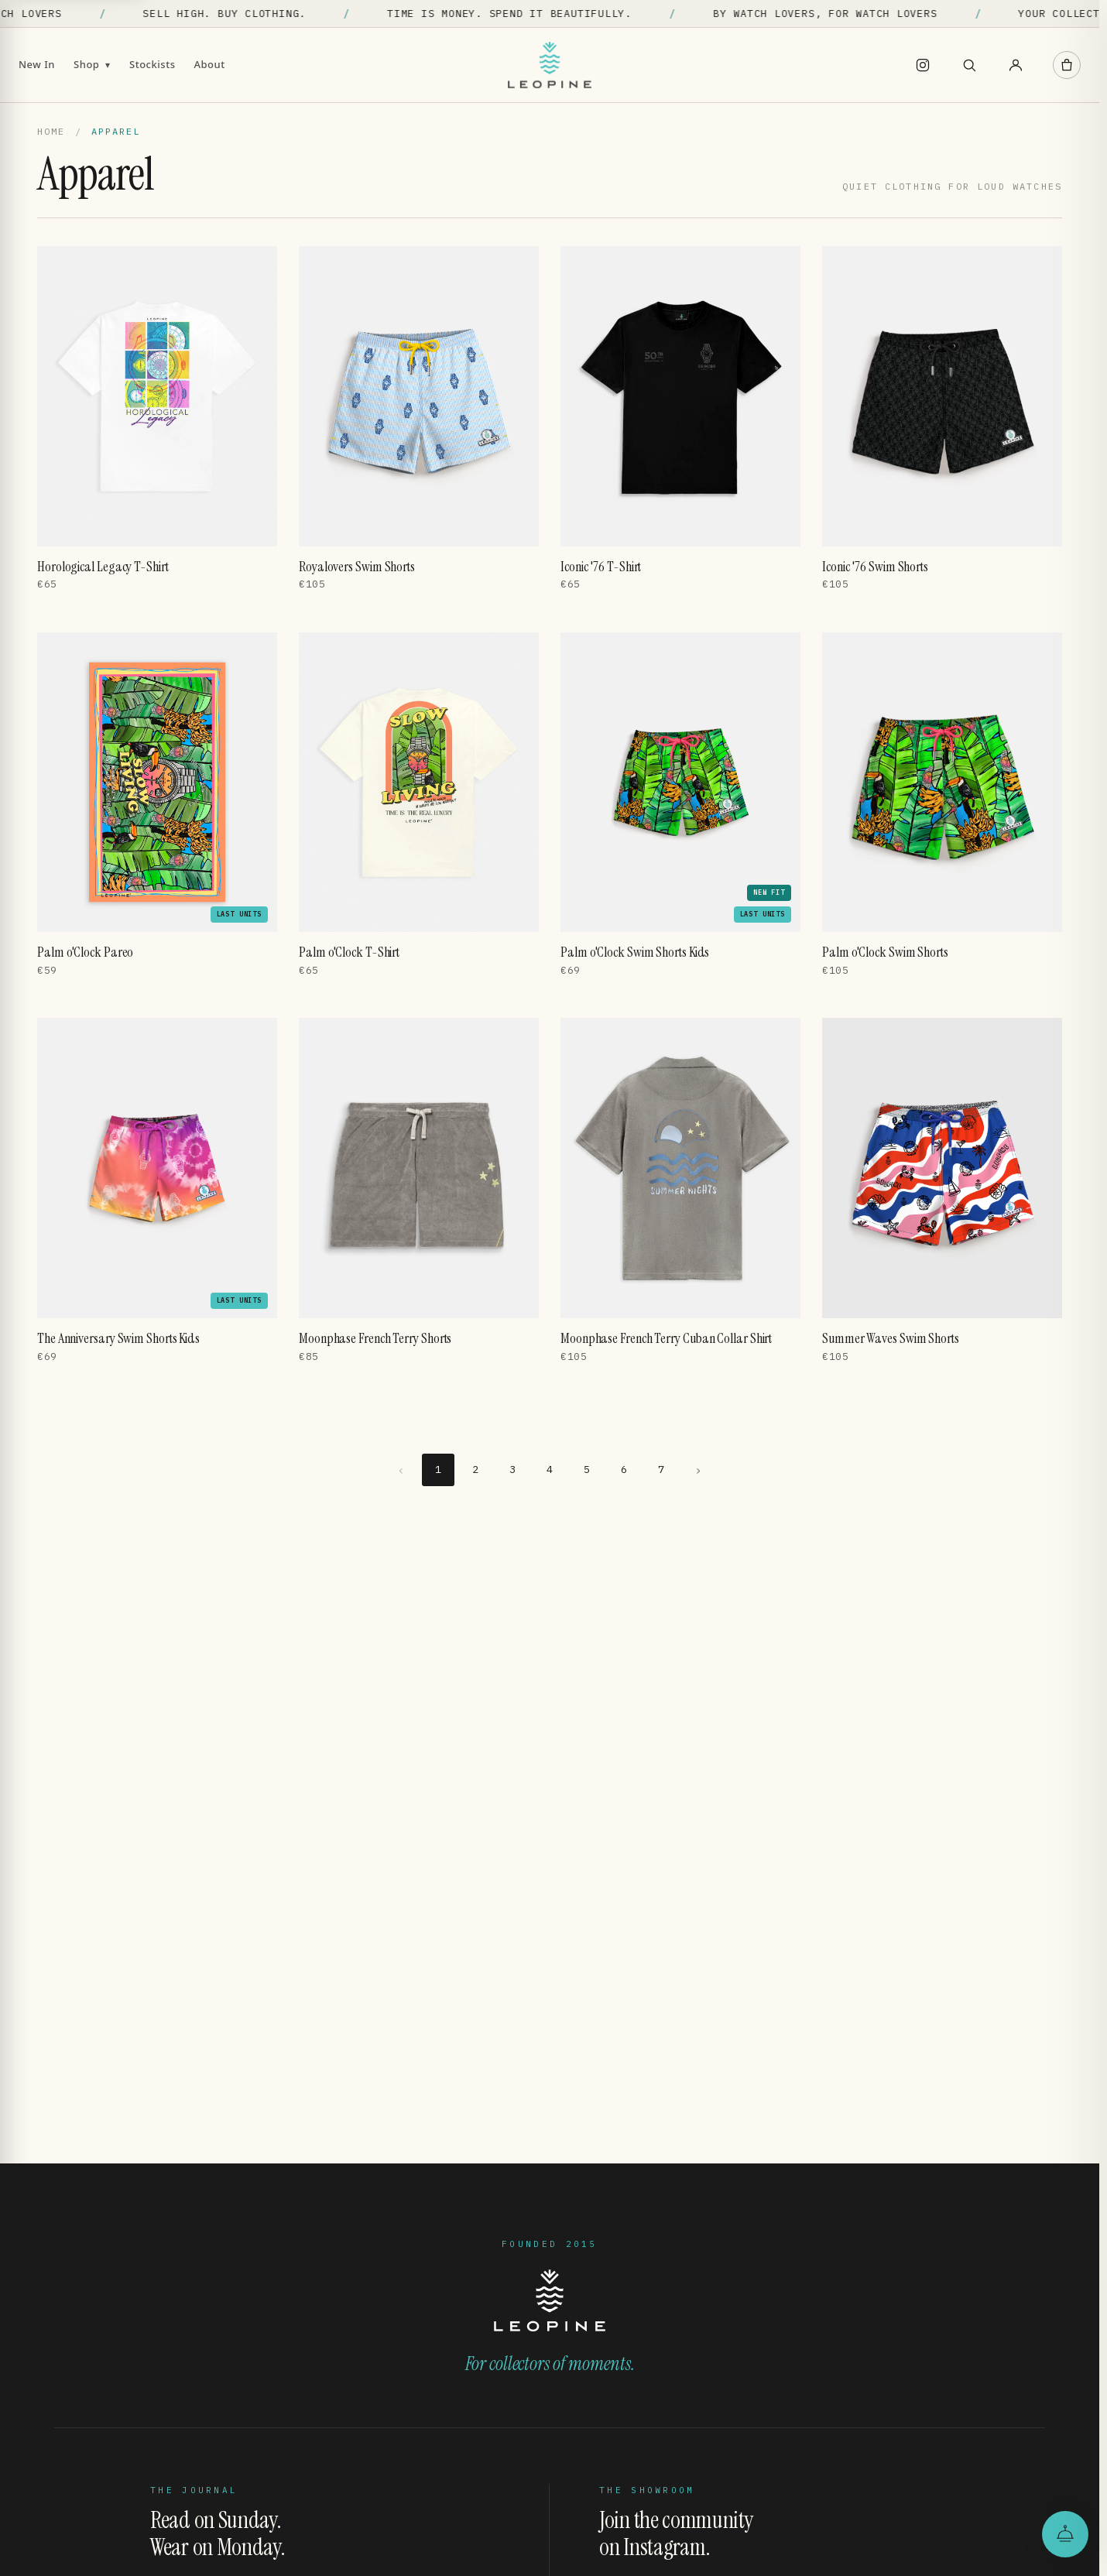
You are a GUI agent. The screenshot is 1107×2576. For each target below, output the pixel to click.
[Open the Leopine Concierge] (1065, 2534)
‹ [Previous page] (401, 1469)
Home (51, 131)
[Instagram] (923, 65)
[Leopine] (549, 65)
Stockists (152, 64)
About (209, 64)
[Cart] (1067, 65)
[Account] (1016, 65)
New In (37, 64)
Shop (92, 64)
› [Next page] (698, 1469)
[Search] (969, 65)
